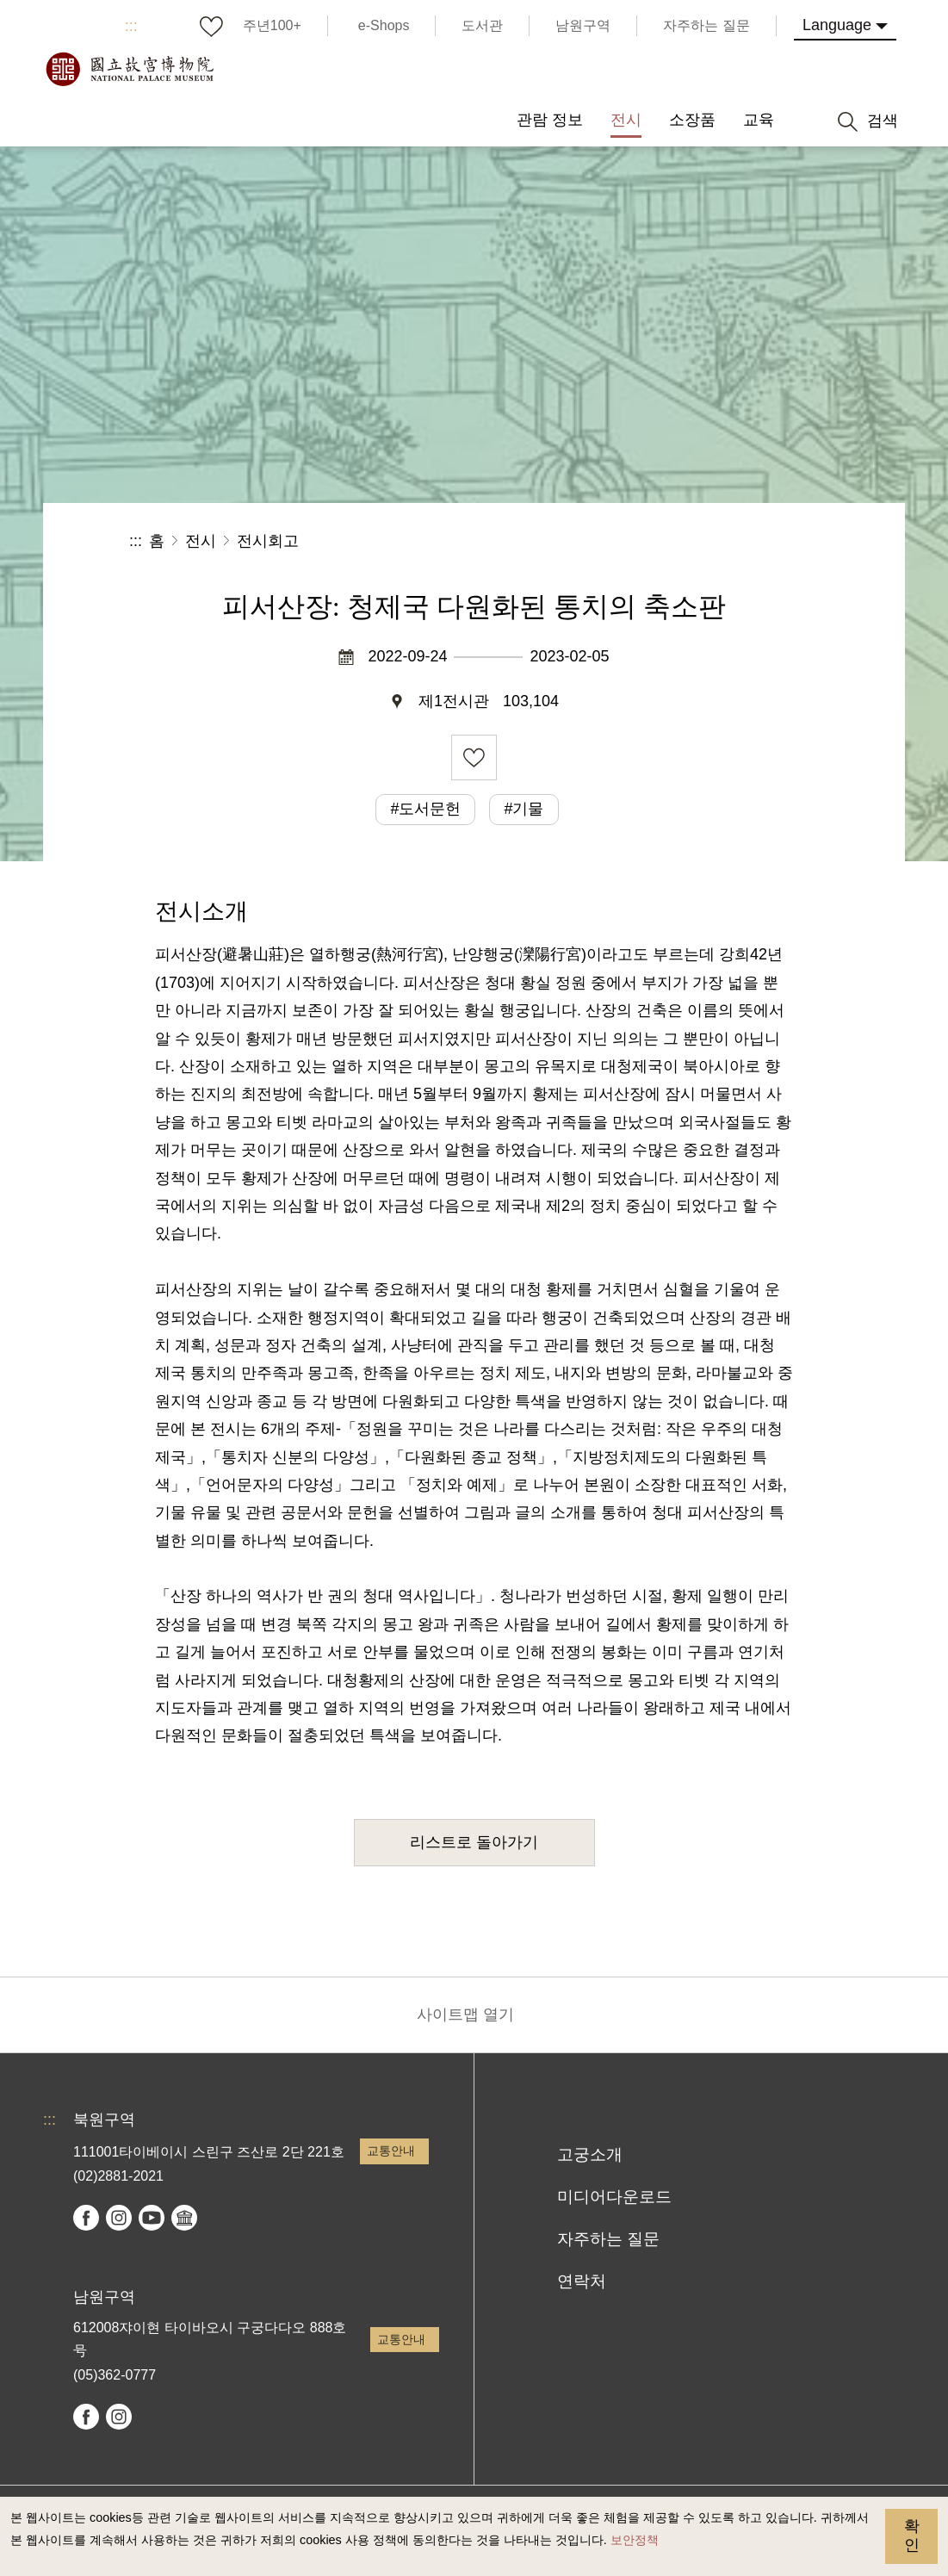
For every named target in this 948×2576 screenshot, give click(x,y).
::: (131, 25)
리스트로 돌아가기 (474, 1842)
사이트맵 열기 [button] (465, 2014)
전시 (200, 540)
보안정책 (634, 2540)
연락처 (581, 2281)
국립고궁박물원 (129, 69)
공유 (631, 541)
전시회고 (268, 540)
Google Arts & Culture (184, 2218)
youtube (151, 2218)
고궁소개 (590, 2154)
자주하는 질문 (608, 2239)
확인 (912, 2535)
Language (836, 25)
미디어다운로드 (614, 2197)
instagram (119, 2218)
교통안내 (391, 2150)
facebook (86, 2218)
